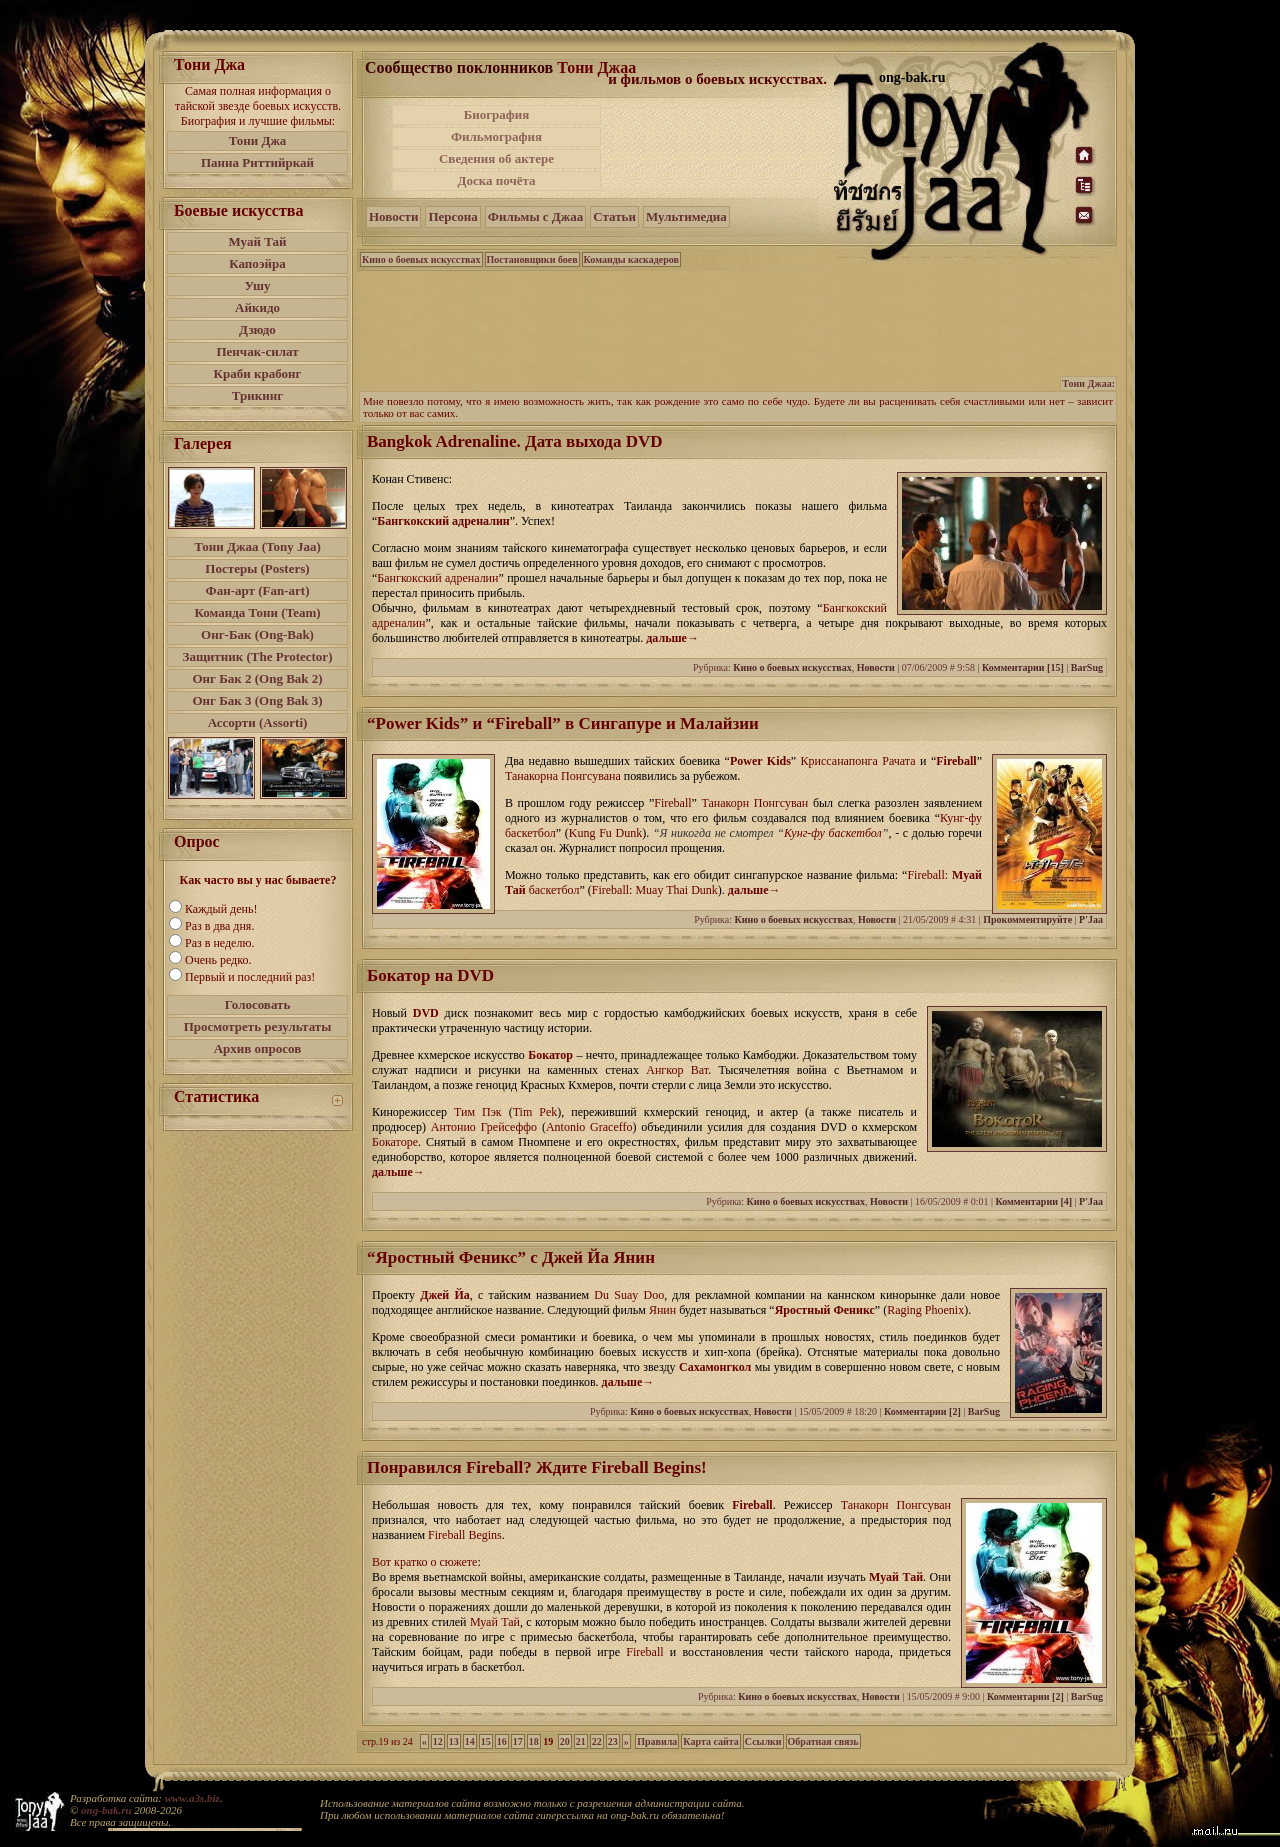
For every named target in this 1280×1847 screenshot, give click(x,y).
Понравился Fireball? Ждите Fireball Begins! (537, 1467)
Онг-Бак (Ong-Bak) (257, 634)
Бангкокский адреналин (443, 521)
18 (534, 1741)
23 (613, 1741)
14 (470, 1741)
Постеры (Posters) (257, 568)
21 (581, 1741)
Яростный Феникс (825, 1310)
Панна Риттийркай (257, 162)
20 (565, 1741)
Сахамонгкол (715, 1367)
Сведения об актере (496, 158)
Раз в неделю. (219, 943)
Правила (657, 1741)
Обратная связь (823, 1741)
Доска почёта (496, 180)
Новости (393, 216)
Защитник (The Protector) (258, 656)
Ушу (258, 285)
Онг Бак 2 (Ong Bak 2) (257, 678)
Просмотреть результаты (258, 1026)
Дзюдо (257, 329)
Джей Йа (445, 1295)
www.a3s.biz (192, 1798)
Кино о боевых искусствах (421, 259)
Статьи (614, 216)
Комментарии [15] (1023, 667)
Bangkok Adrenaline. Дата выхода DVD (515, 441)
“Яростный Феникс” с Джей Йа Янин (511, 1257)
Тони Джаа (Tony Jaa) (257, 546)
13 (454, 1741)
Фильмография (496, 136)
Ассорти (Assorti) (258, 722)
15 (486, 1741)
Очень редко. (218, 960)
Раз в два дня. (219, 926)
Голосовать (258, 1004)
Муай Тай (257, 241)
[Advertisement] (719, 148)
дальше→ (672, 638)
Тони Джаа (596, 67)
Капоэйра (257, 263)
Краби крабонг (258, 373)
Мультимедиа (686, 216)
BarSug (1087, 667)
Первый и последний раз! (250, 977)
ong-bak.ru (106, 1810)
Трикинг (257, 395)
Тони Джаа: (1088, 383)
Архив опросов (258, 1048)
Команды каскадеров (631, 259)
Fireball (956, 761)
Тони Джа (258, 140)
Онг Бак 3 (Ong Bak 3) (257, 700)
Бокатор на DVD (430, 975)
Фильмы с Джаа (535, 216)
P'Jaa (1091, 919)
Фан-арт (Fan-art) (258, 590)
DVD (426, 1013)
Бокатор (550, 1055)
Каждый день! (221, 909)
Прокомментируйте (1027, 919)
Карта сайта (710, 1741)
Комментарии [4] (1033, 1201)
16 (502, 1741)
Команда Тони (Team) (257, 612)
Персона (452, 216)
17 (518, 1741)
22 (597, 1741)
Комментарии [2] (922, 1411)
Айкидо (257, 307)
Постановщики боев (532, 259)
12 (438, 1741)
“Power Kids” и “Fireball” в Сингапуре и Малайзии (563, 723)
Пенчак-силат (257, 351)
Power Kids (760, 761)
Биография (497, 114)
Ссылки (763, 1741)
